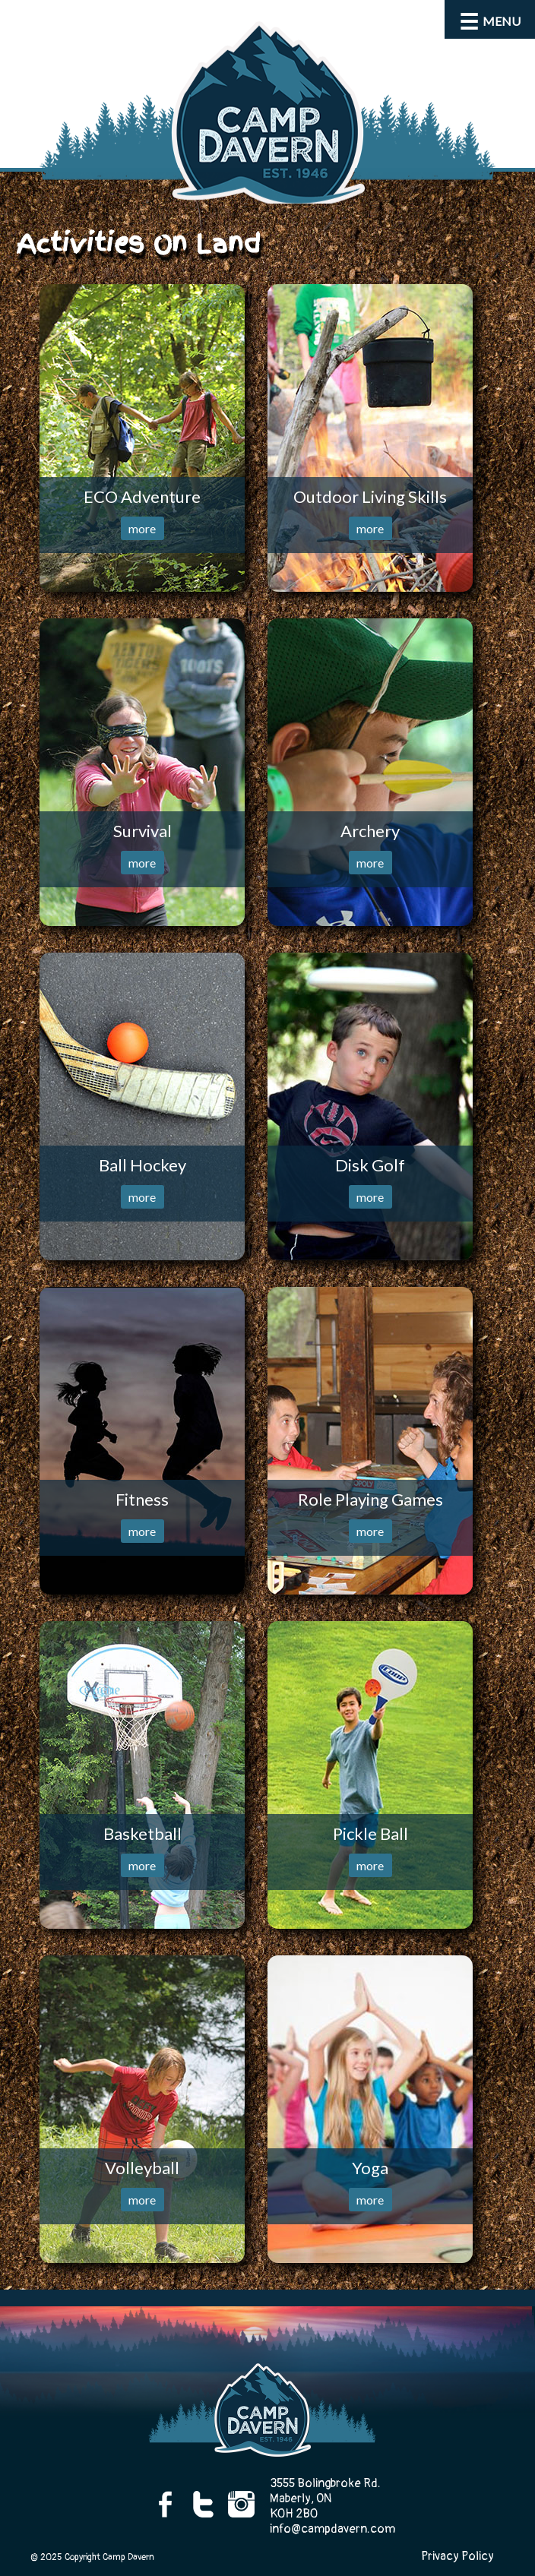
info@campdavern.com (332, 2528)
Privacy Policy (457, 2556)
